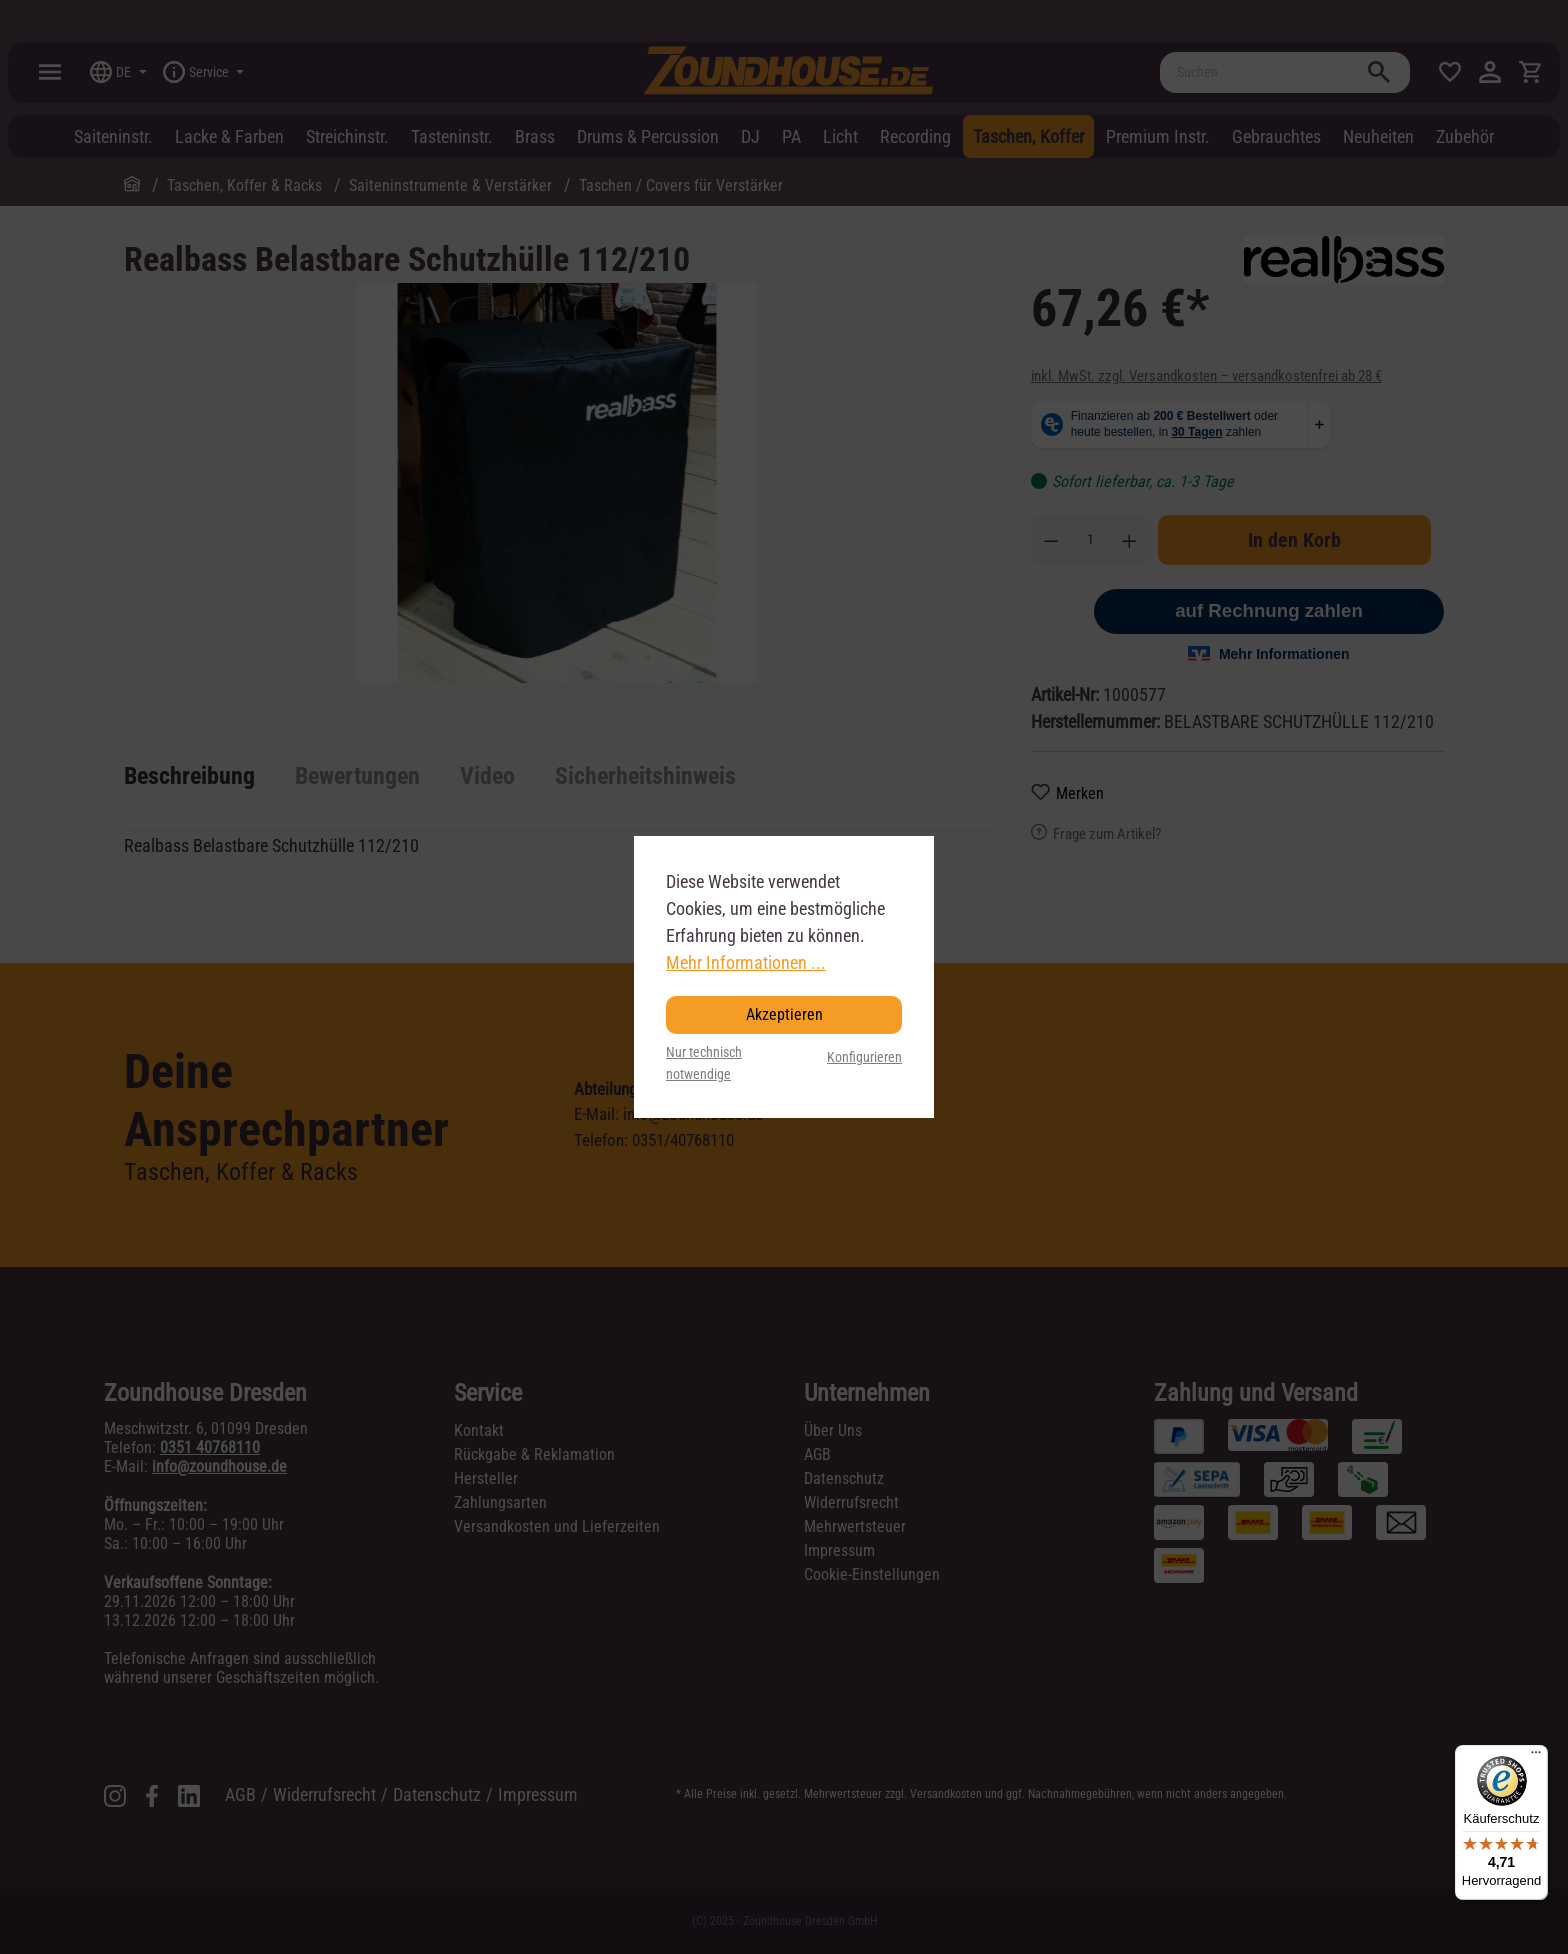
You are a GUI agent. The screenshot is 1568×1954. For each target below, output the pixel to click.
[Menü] (1536, 1757)
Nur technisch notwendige (704, 1063)
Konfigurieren (864, 1057)
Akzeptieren (784, 1014)
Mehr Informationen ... (746, 962)
